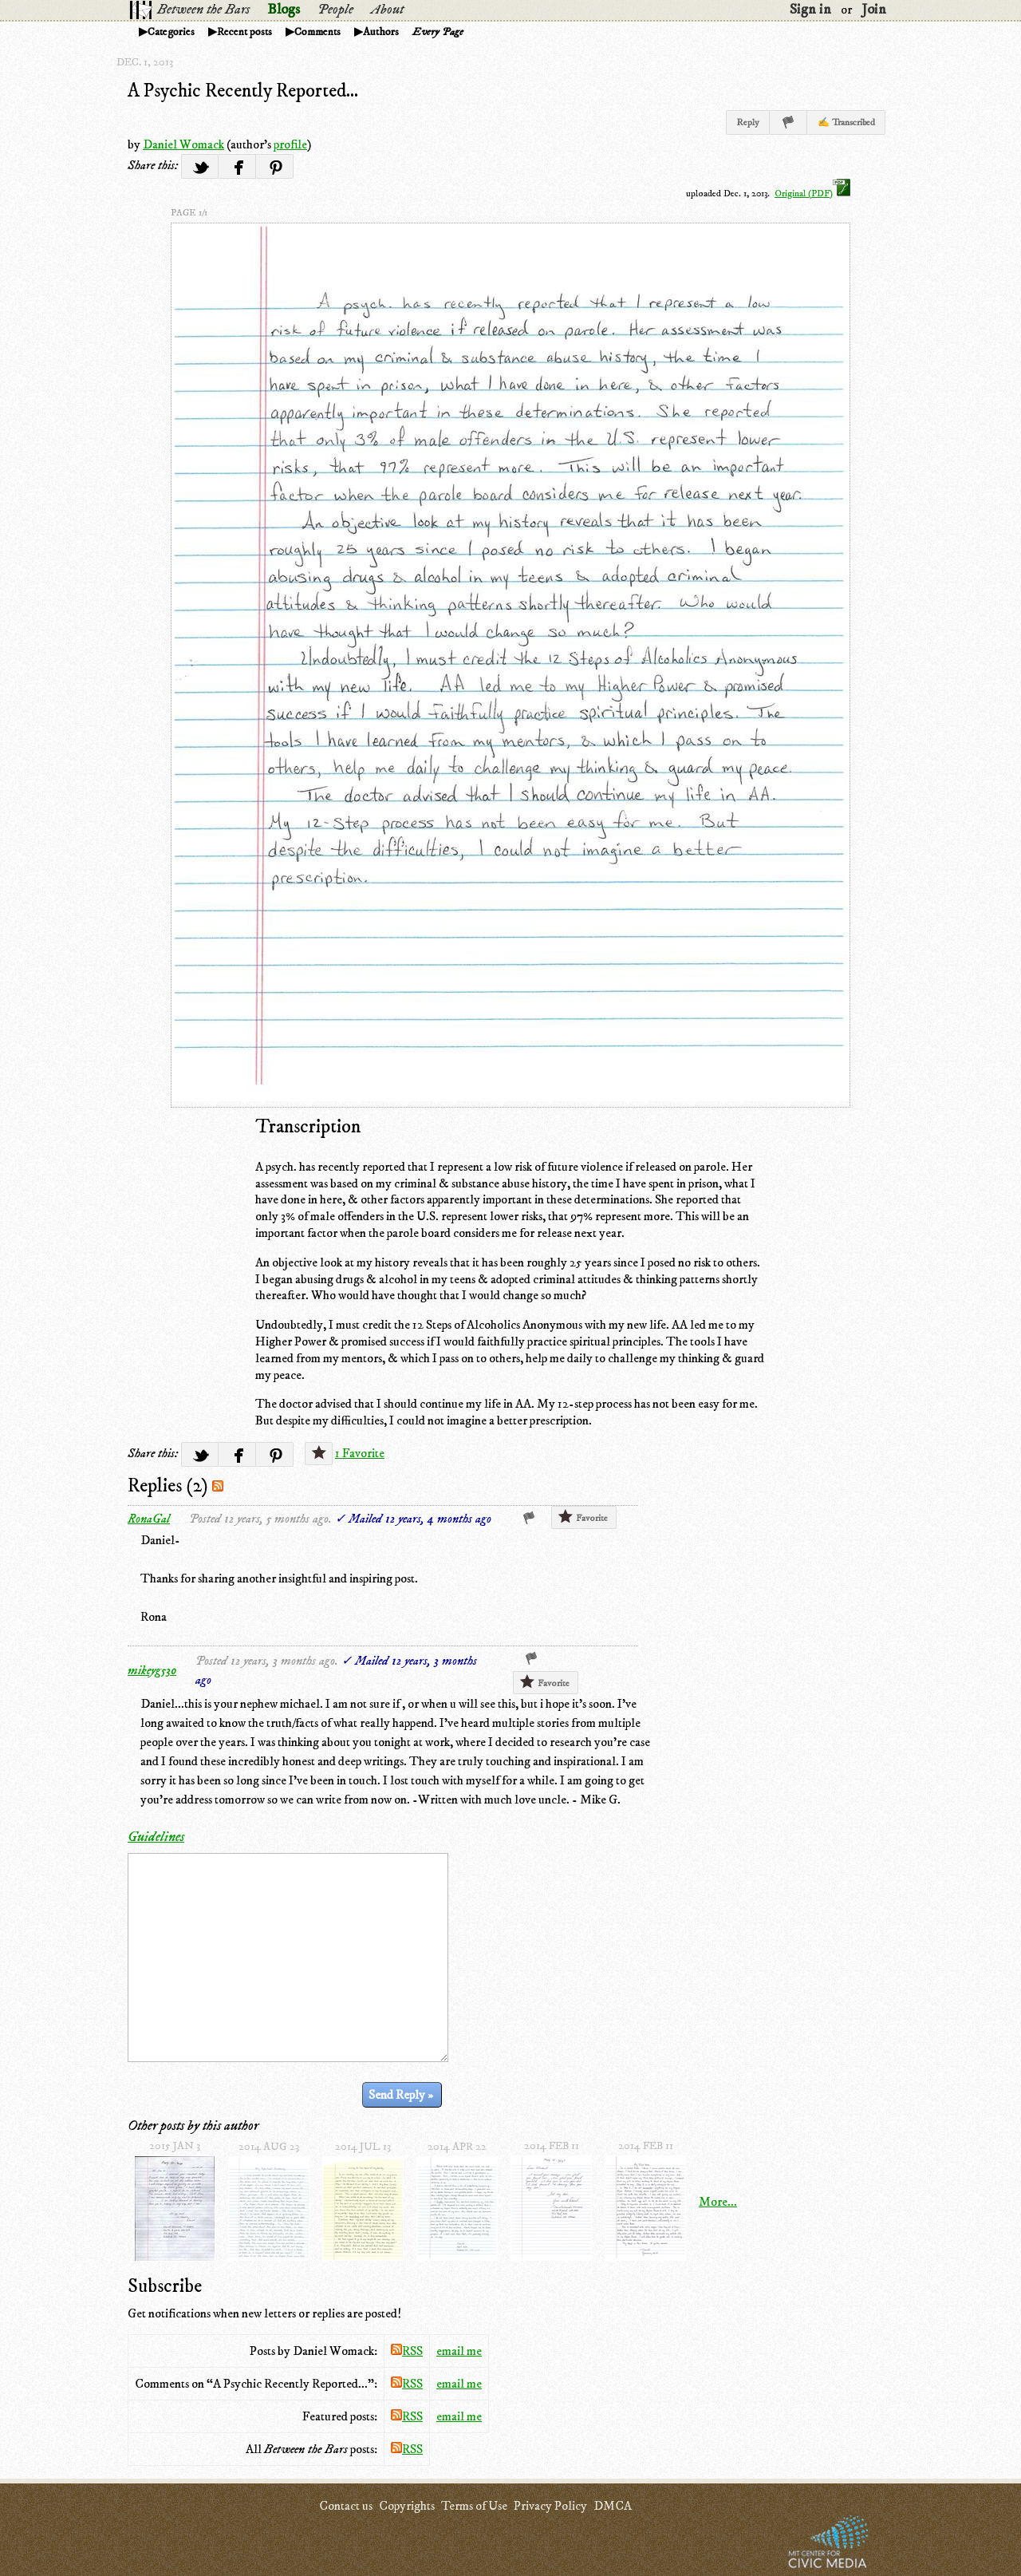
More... (718, 2202)
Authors (381, 32)
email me (459, 2351)
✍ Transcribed (846, 122)
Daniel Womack (183, 144)
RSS (407, 2351)
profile (290, 144)
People (335, 9)
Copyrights (407, 2506)
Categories (171, 32)
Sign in (810, 9)
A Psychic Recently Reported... (243, 91)
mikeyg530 (152, 1670)
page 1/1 (189, 213)
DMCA (612, 2506)
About (387, 9)
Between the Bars (203, 9)
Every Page (437, 32)
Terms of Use (474, 2506)
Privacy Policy (550, 2506)
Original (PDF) (812, 194)
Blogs (283, 9)
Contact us (346, 2506)
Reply (747, 122)
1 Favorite (359, 1453)
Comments (317, 32)
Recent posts (244, 32)
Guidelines (156, 1837)
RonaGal (149, 1519)
